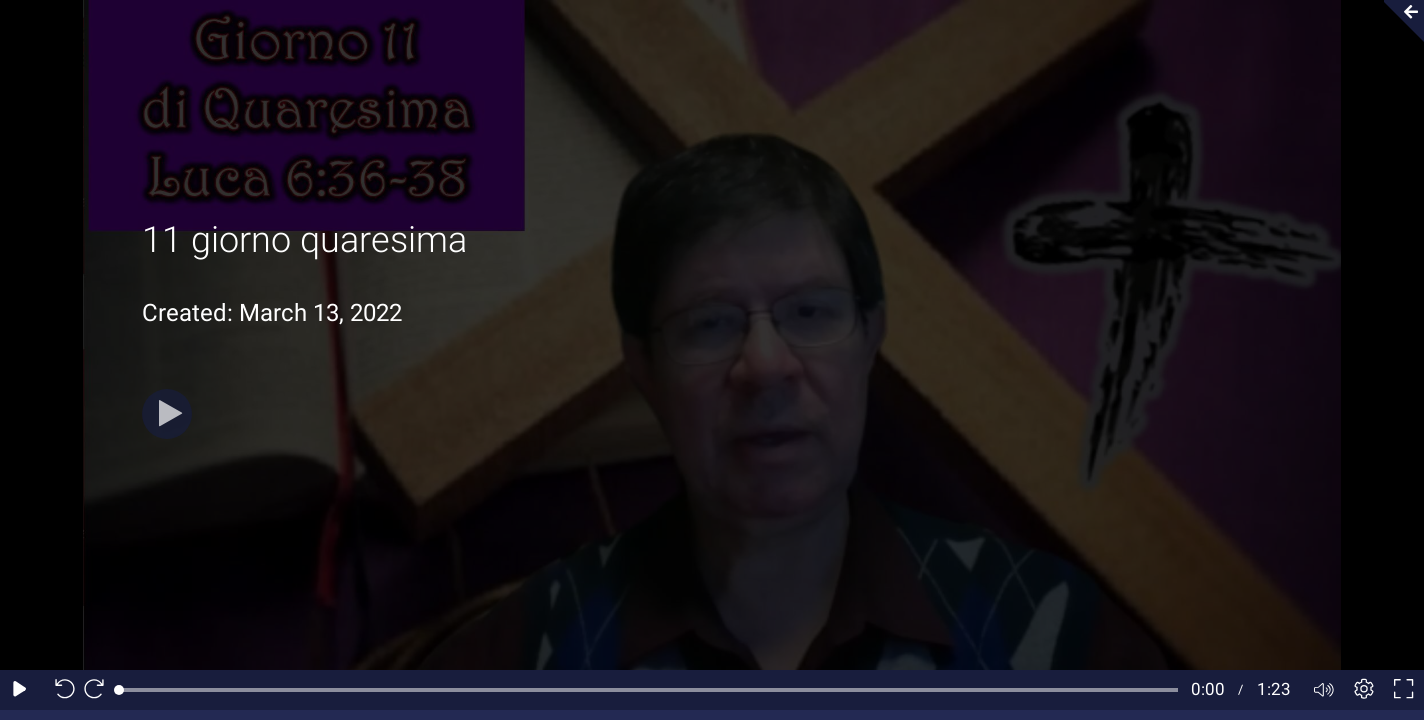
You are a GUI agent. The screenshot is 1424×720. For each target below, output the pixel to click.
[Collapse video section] (1398, 21)
